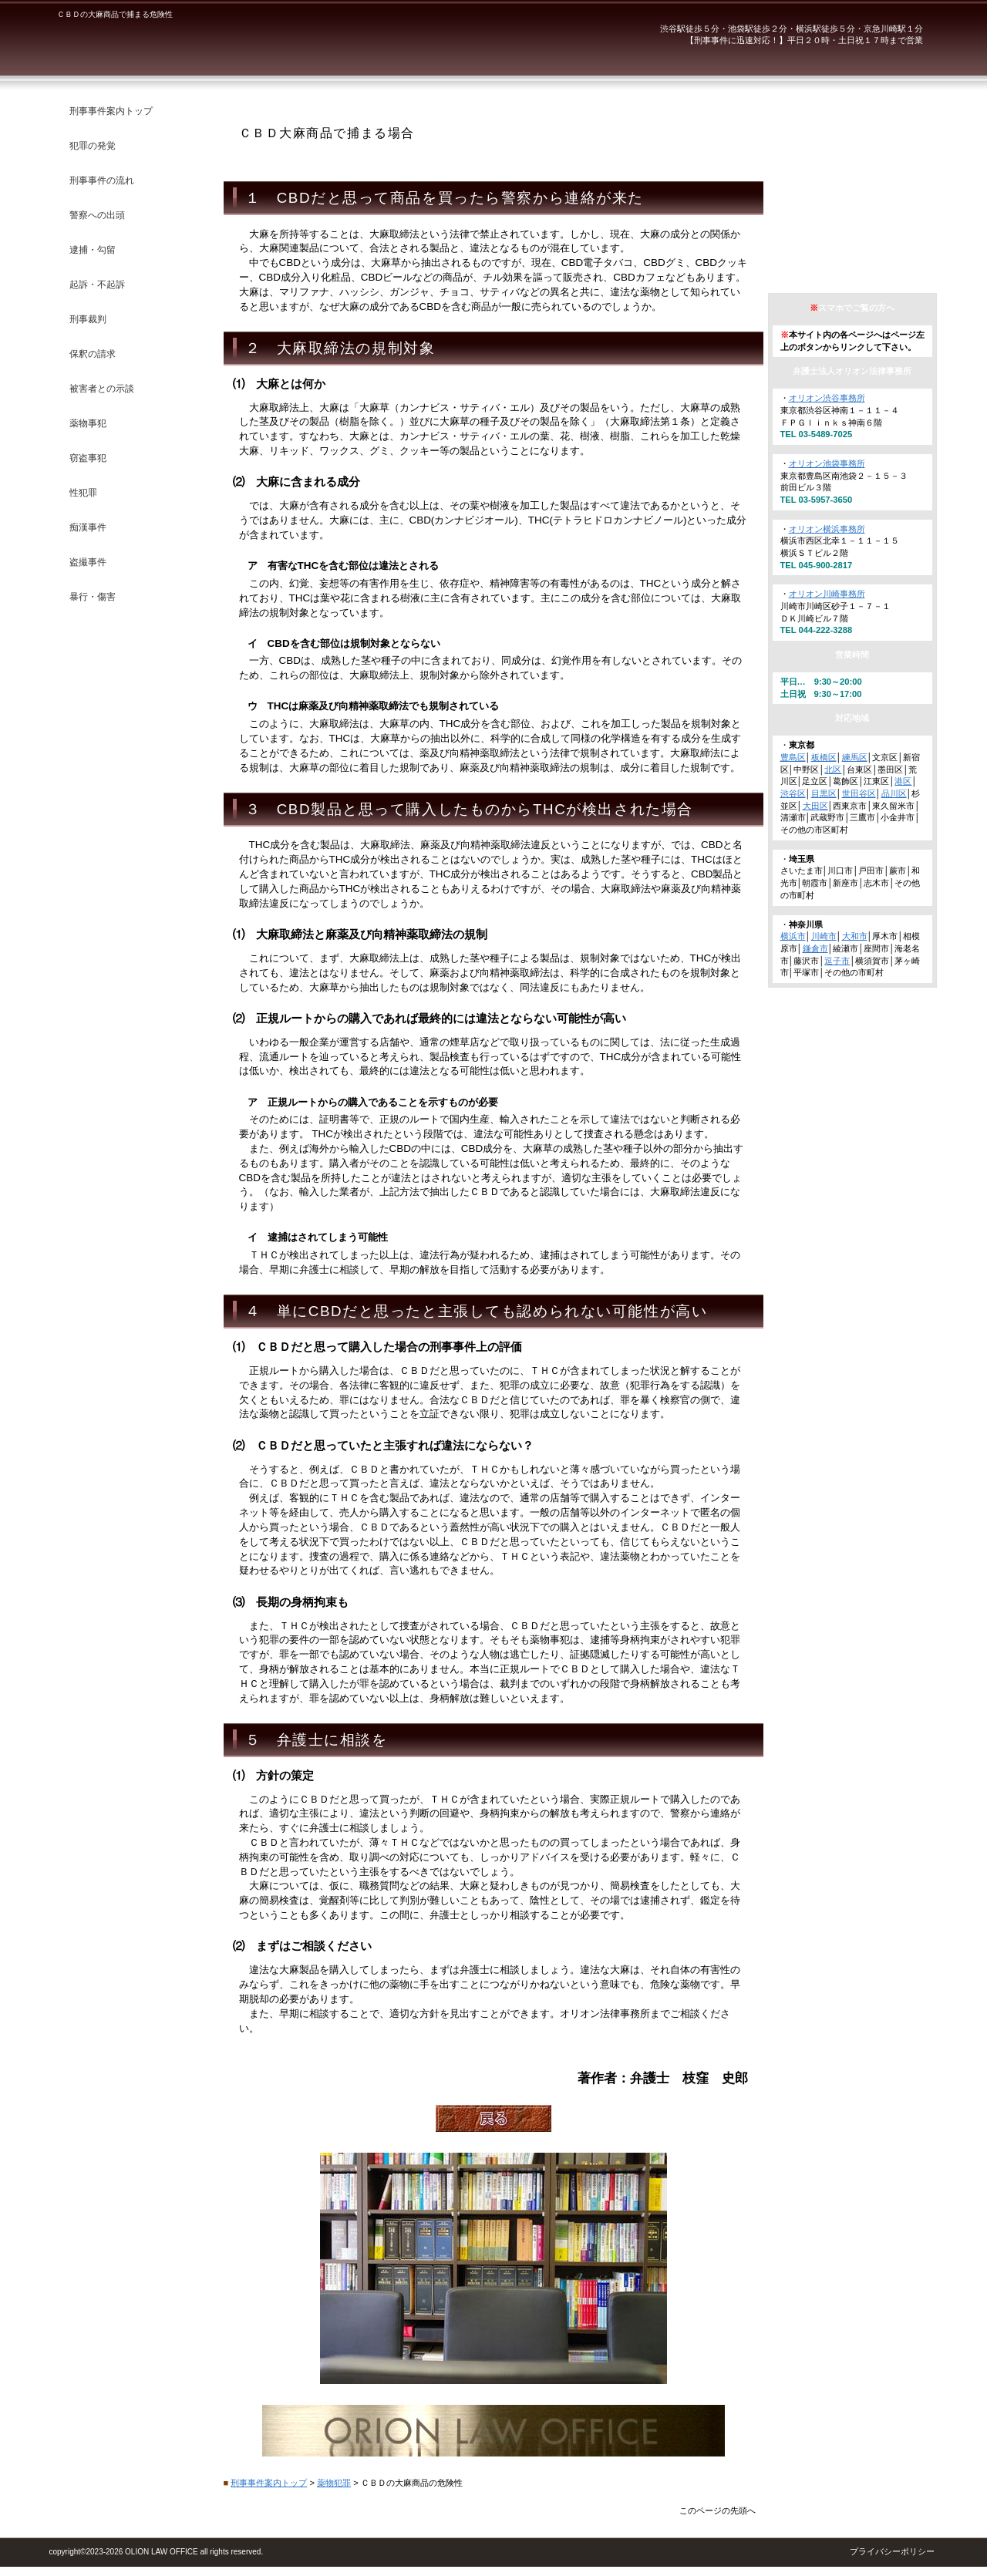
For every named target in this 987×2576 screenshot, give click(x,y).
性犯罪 (83, 492)
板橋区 (824, 757)
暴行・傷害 (92, 596)
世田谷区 (859, 793)
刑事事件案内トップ (269, 2482)
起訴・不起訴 (97, 284)
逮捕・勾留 (92, 249)
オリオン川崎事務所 (827, 593)
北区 (832, 769)
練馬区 (854, 757)
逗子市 (837, 960)
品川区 (894, 793)
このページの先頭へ (717, 2510)
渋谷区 (793, 793)
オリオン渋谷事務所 (827, 397)
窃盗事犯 (87, 458)
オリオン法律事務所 (860, 117)
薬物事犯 (87, 423)
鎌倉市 (815, 948)
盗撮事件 (87, 562)
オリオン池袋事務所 (827, 463)
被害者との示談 (101, 388)
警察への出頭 (97, 215)
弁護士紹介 (860, 166)
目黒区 (824, 793)
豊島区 (793, 757)
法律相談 (860, 214)
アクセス (860, 263)
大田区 (815, 805)
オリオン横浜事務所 (827, 529)
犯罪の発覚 (92, 145)
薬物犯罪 (334, 2482)
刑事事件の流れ (101, 180)
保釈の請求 (92, 354)
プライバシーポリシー (892, 2551)
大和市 (854, 936)
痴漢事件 (87, 527)
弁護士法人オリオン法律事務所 (250, 46)
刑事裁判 (87, 319)
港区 (902, 781)
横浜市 (793, 936)
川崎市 (824, 936)
